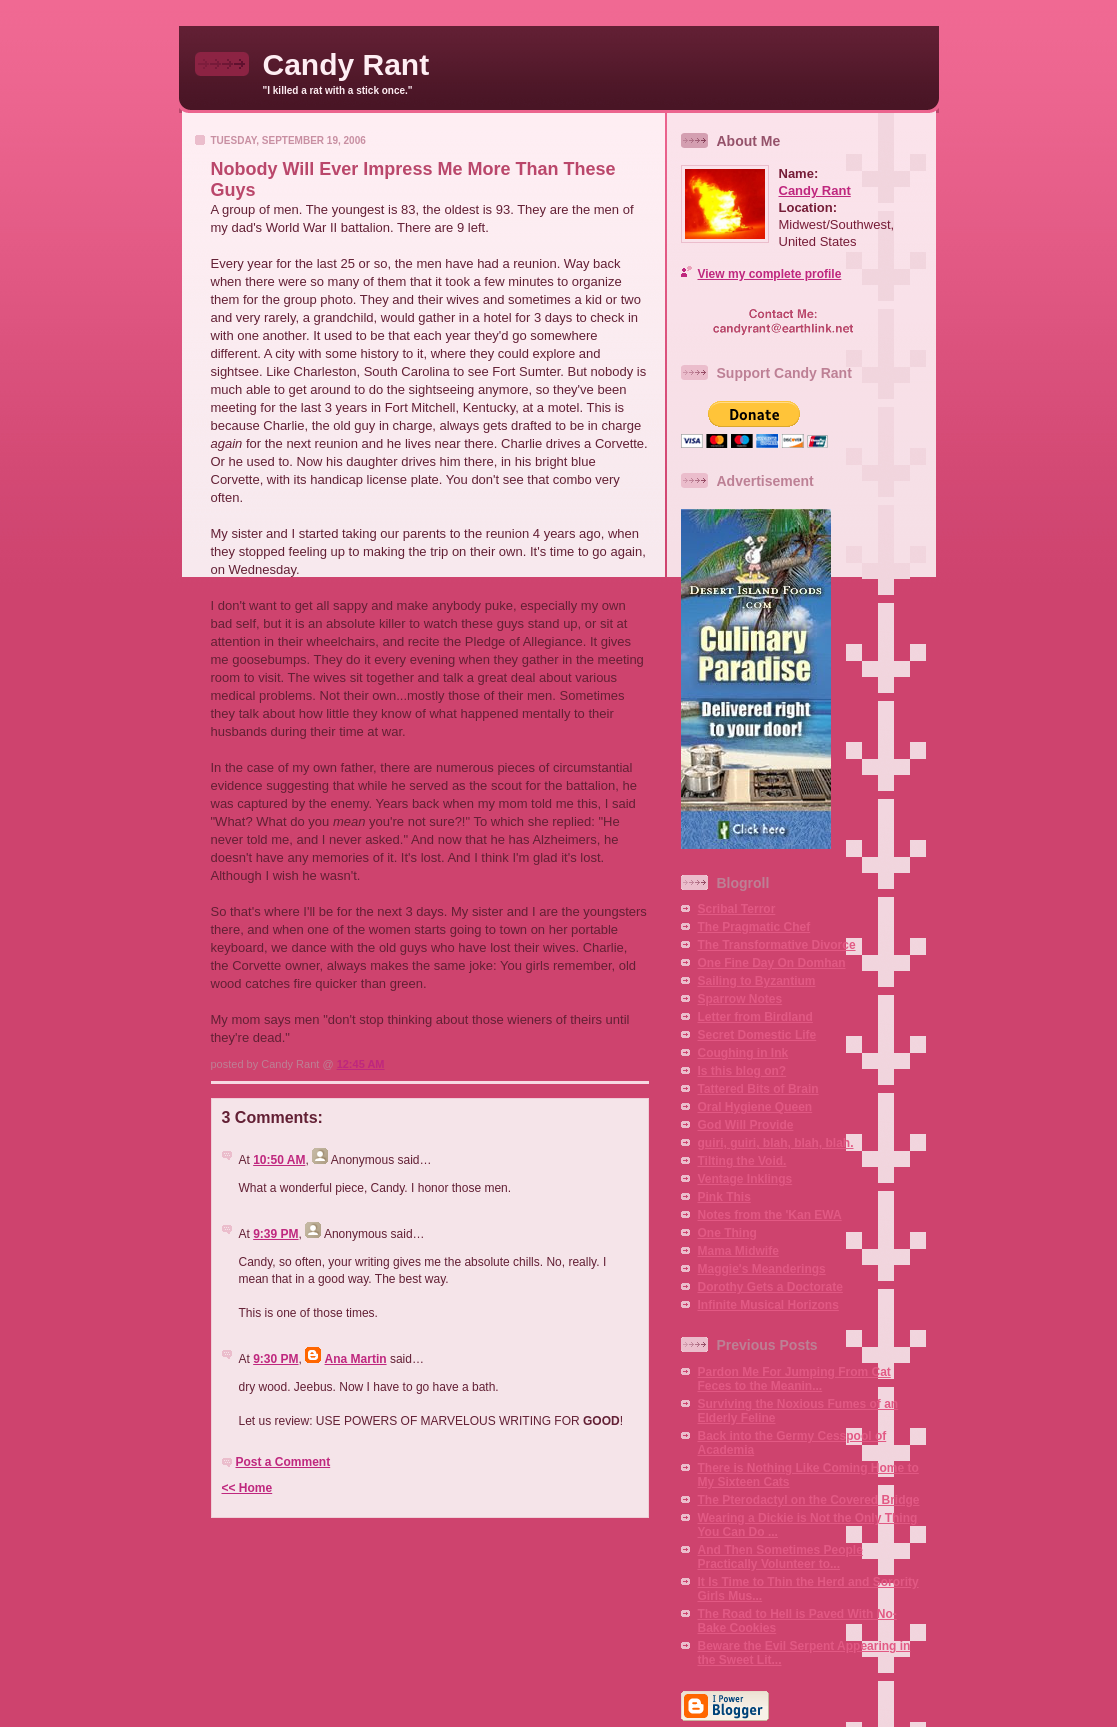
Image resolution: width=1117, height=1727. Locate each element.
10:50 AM (279, 1160)
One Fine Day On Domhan (772, 963)
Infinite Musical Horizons (768, 1305)
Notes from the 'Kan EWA (770, 1215)
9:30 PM (275, 1359)
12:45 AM (361, 1064)
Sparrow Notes (740, 999)
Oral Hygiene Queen (755, 1107)
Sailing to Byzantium (757, 981)
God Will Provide (746, 1125)
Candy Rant (346, 64)
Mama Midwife (738, 1251)
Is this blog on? (742, 1071)
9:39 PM (275, 1234)
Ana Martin (356, 1359)
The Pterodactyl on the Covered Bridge (809, 1500)
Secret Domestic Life (757, 1035)
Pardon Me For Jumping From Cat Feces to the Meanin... (794, 1379)
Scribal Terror (737, 909)
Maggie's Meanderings (762, 1269)
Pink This (724, 1197)
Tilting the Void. (742, 1161)
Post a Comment (283, 1462)
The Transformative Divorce (777, 945)
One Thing (727, 1233)
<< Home (247, 1488)
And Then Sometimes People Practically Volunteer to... (780, 1557)
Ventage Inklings (745, 1179)
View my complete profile (770, 274)
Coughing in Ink (743, 1053)
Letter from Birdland (755, 1017)
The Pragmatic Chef (754, 927)
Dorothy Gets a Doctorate (770, 1287)
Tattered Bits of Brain (758, 1089)
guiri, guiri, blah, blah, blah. (776, 1143)
